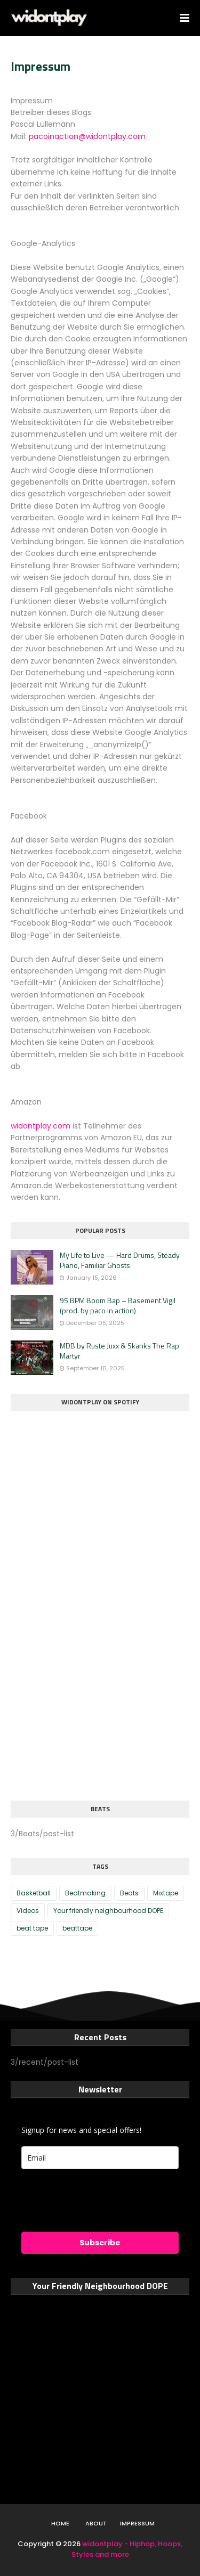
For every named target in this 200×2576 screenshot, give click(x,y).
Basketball (34, 1893)
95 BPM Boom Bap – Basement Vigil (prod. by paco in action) (117, 1305)
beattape (77, 1928)
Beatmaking (85, 1893)
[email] (100, 2157)
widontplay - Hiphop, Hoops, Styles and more (127, 2549)
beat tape (32, 1928)
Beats (129, 1893)
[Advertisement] (91, 1712)
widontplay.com (40, 1126)
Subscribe (100, 2242)
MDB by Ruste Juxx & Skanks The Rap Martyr (119, 1350)
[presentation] (84, 2196)
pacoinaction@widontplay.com (87, 136)
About (96, 2523)
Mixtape (165, 1893)
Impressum (137, 2523)
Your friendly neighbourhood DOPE (108, 1910)
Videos (28, 1910)
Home (60, 2523)
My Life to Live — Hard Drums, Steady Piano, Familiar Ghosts (120, 1260)
